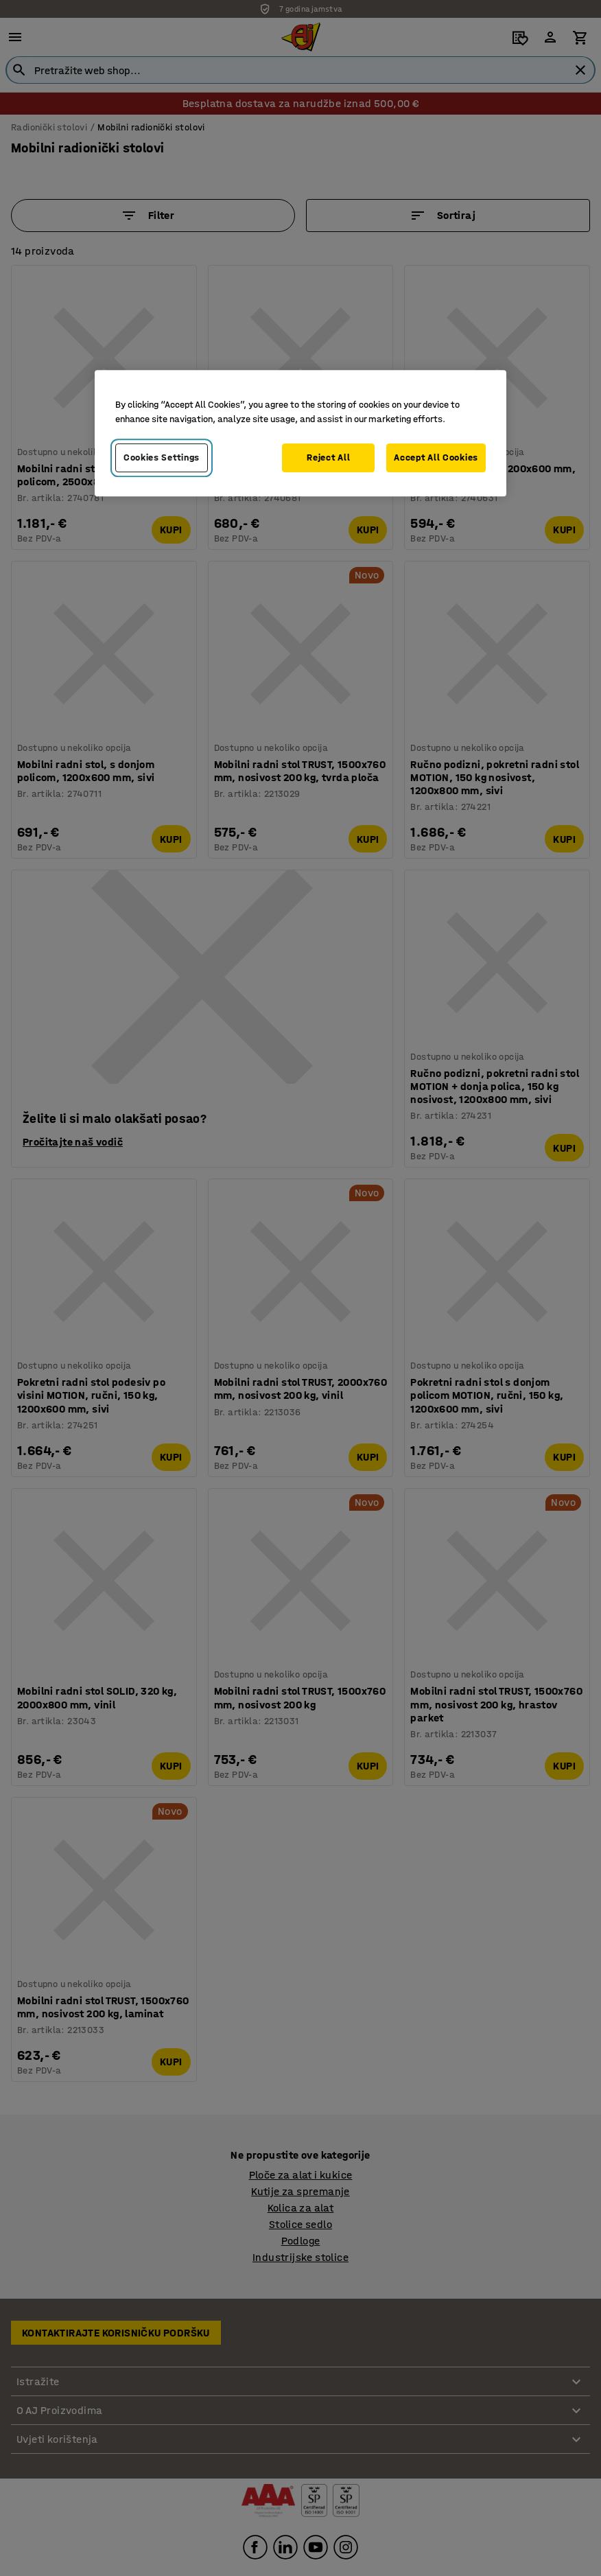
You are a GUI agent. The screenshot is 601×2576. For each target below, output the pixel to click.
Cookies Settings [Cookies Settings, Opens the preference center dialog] (161, 457)
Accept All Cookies (436, 457)
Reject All (328, 457)
